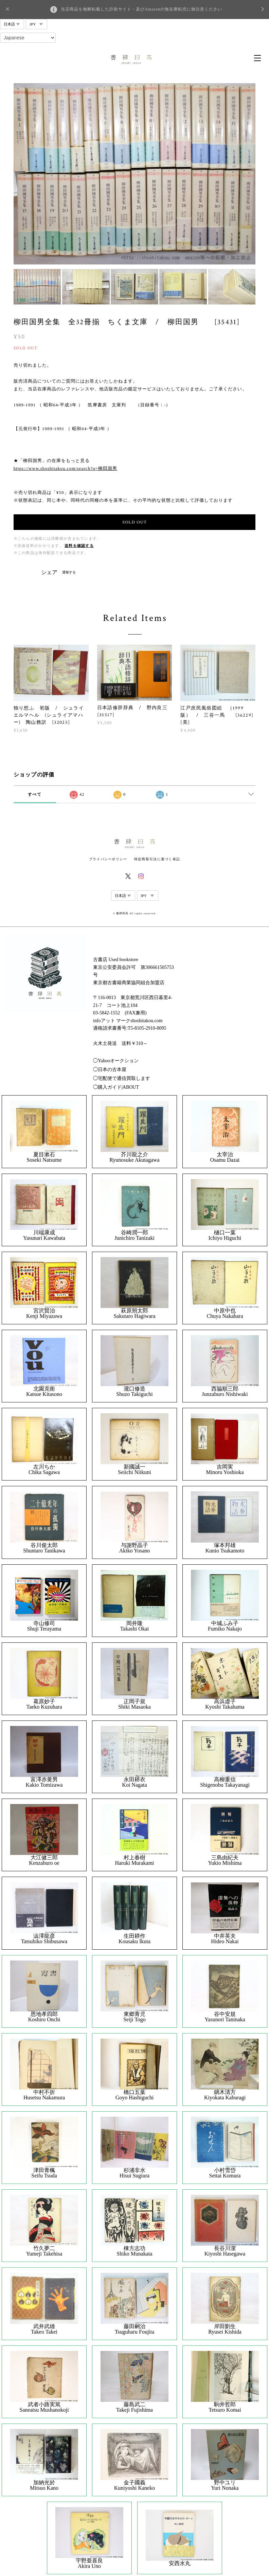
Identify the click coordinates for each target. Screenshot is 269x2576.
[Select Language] (28, 38)
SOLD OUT (134, 522)
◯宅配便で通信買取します (121, 1078)
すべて (34, 794)
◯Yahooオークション (116, 1060)
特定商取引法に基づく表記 (157, 859)
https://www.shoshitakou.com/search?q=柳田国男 (65, 468)
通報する (69, 572)
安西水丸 (180, 2563)
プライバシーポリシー (108, 859)
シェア (49, 572)
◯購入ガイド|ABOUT (116, 1087)
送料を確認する (79, 546)
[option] (135, 173)
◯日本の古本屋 (109, 1069)
